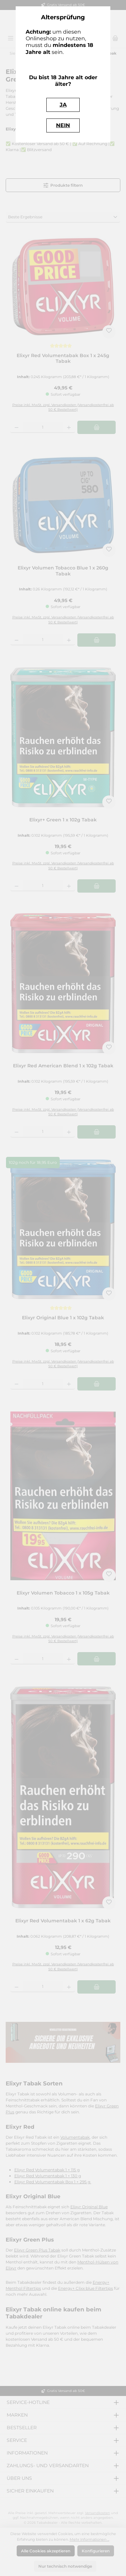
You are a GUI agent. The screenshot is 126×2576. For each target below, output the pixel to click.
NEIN (63, 125)
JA (63, 105)
